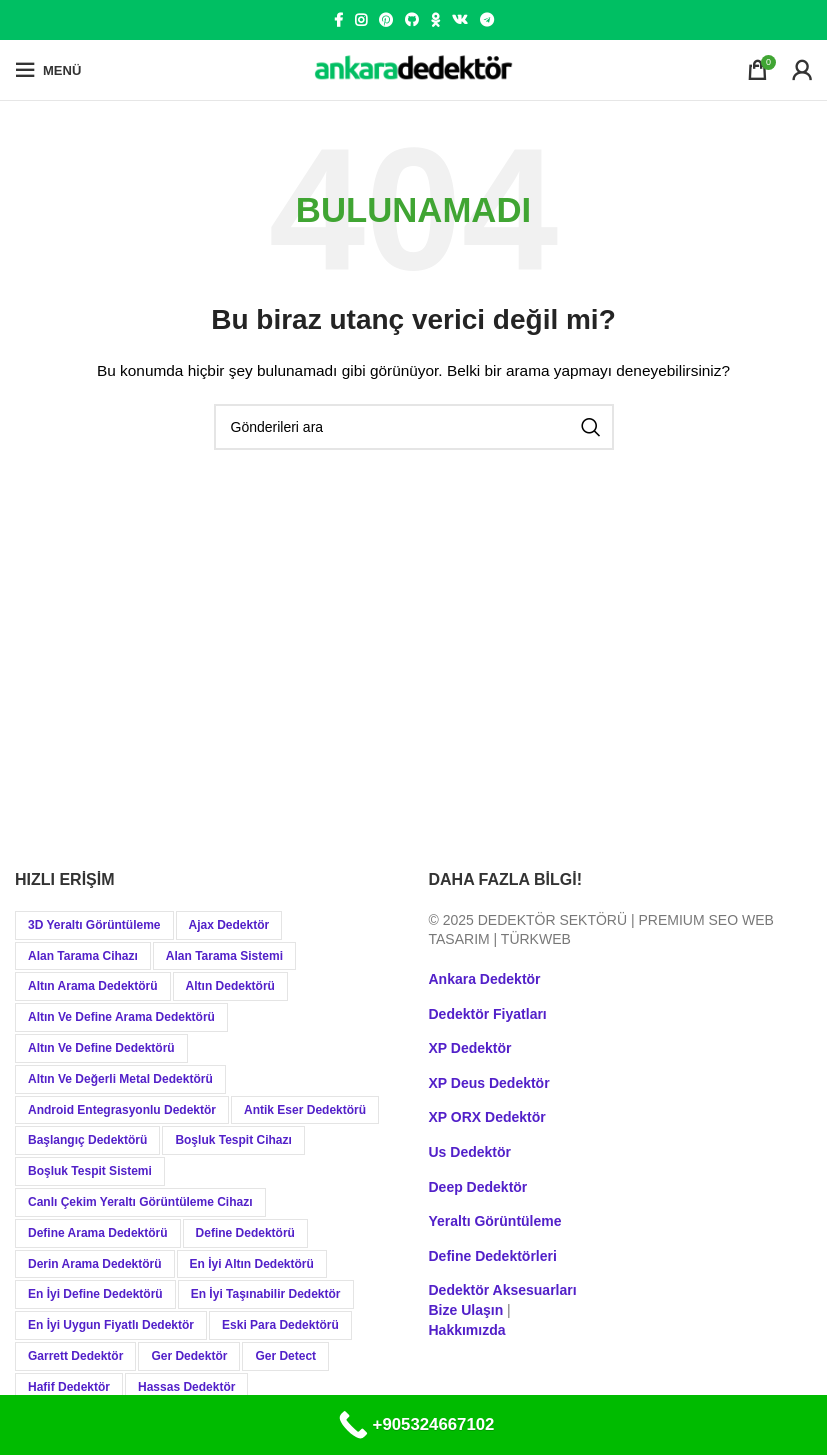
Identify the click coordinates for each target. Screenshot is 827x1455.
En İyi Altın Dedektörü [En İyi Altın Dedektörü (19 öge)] (252, 1264)
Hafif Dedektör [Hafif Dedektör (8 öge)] (69, 1387)
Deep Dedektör (478, 1187)
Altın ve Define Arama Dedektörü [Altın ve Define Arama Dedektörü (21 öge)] (121, 1017)
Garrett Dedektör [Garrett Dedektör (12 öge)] (75, 1356)
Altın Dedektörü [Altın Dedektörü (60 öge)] (230, 986)
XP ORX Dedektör (487, 1117)
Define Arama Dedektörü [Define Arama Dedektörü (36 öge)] (98, 1233)
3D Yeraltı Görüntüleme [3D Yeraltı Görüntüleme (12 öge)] (94, 925)
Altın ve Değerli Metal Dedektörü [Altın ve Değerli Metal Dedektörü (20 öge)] (120, 1079)
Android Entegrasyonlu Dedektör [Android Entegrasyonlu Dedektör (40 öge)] (122, 1110)
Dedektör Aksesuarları (503, 1290)
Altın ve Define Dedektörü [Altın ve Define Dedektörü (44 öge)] (101, 1048)
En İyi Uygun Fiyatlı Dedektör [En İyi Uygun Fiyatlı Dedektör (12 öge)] (111, 1325)
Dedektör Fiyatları (488, 1014)
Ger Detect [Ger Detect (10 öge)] (285, 1356)
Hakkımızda (467, 1330)
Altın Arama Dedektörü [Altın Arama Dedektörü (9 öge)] (93, 986)
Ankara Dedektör (485, 979)
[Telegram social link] (487, 20)
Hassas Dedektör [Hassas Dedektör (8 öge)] (186, 1387)
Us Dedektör (470, 1152)
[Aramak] (414, 427)
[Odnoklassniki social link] (435, 20)
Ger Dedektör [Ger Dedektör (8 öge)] (189, 1356)
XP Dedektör (470, 1048)
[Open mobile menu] (48, 70)
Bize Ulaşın (466, 1310)
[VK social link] (460, 20)
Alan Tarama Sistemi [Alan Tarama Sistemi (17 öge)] (224, 956)
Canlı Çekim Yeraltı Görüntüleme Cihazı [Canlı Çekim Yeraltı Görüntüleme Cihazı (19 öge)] (140, 1202)
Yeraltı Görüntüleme (495, 1221)
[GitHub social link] (412, 20)
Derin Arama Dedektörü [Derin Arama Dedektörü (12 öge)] (95, 1264)
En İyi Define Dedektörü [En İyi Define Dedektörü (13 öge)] (95, 1294)
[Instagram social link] (361, 20)
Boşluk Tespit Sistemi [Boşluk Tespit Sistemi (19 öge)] (90, 1171)
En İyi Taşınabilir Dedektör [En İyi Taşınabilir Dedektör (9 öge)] (266, 1294)
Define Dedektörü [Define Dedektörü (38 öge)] (245, 1233)
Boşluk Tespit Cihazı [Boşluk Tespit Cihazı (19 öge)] (233, 1140)
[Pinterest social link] (386, 20)
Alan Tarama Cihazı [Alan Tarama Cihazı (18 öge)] (83, 956)
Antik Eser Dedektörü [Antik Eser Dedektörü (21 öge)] (305, 1110)
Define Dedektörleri (493, 1256)
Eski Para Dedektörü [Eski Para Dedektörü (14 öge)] (280, 1325)
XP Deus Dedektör (489, 1083)
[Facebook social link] (338, 20)
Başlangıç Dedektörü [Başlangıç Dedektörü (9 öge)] (87, 1140)
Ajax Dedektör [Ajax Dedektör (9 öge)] (229, 925)
